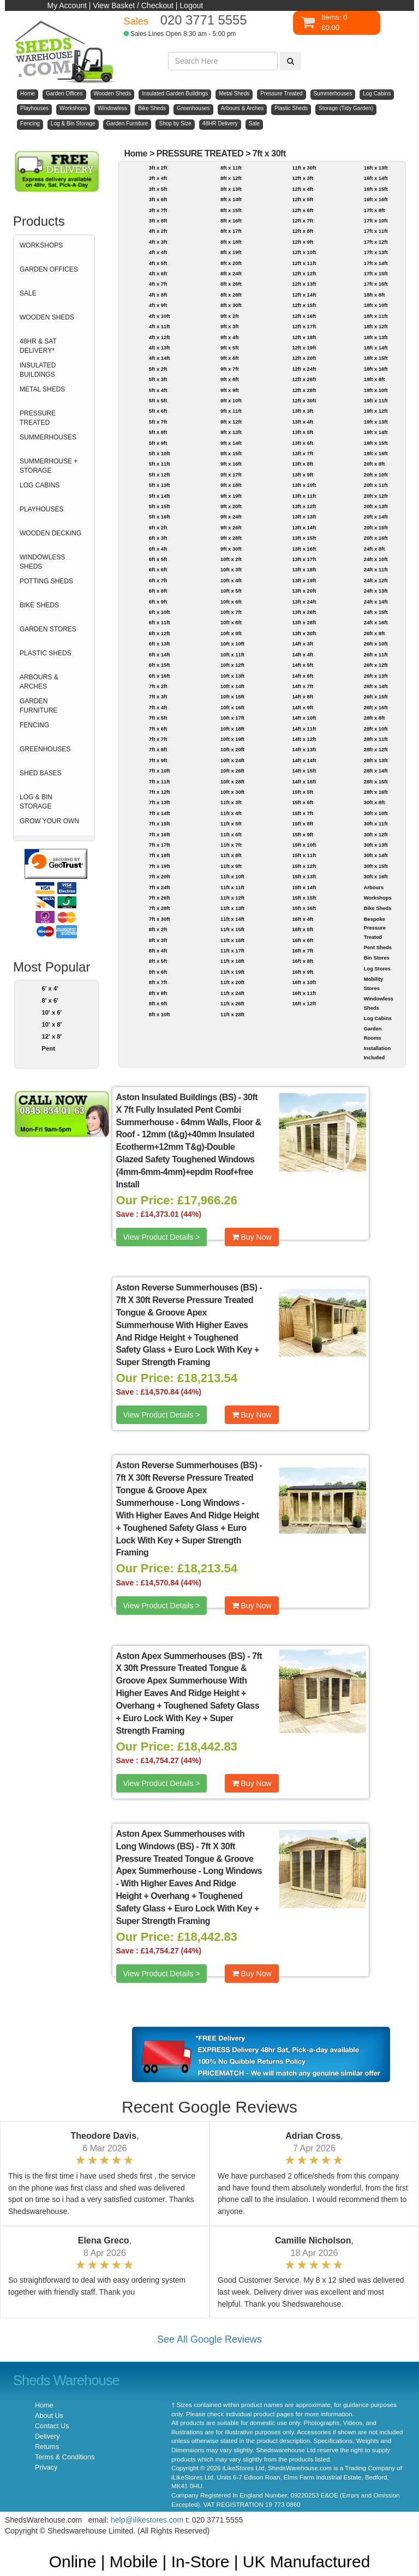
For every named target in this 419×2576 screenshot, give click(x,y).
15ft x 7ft (302, 813)
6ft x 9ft (158, 602)
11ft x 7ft (231, 845)
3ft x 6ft (158, 199)
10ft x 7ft (231, 612)
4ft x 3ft (158, 242)
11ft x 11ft (232, 887)
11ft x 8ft (231, 855)
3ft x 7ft (158, 210)
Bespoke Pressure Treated (375, 928)
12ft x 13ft (304, 284)
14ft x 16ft (304, 782)
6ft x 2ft (158, 527)
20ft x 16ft (376, 538)
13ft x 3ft (302, 411)
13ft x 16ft (304, 549)
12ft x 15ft (304, 305)
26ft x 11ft (376, 654)
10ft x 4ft (231, 580)
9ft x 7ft (229, 369)
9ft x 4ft (229, 337)
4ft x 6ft (158, 273)
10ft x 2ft (231, 559)
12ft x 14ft (304, 295)
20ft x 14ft (376, 517)
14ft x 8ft (302, 696)
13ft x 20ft (304, 591)
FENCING (34, 725)
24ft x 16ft (376, 622)
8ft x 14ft (231, 199)
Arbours (374, 887)
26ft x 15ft (376, 696)
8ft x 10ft (159, 1014)
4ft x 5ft (158, 263)
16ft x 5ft (302, 929)
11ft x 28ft (232, 1014)
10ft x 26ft (232, 771)
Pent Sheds (378, 947)
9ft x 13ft (231, 432)
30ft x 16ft (376, 876)
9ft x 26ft (231, 527)
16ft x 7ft (302, 951)
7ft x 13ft (159, 802)
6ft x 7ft (158, 580)
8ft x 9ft (158, 1003)
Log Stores (377, 969)
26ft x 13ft (376, 676)
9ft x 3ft (229, 326)
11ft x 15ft (232, 929)
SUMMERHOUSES (48, 437)
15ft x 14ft (304, 887)
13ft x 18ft (304, 569)
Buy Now (252, 1237)
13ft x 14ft (304, 527)
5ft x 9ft (158, 443)
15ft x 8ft (302, 824)
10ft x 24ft (232, 760)
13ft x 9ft (302, 475)
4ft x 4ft (158, 252)
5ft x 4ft (158, 390)
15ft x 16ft (304, 908)
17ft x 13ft (376, 252)
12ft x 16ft (304, 316)
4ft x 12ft (159, 337)
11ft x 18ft (232, 961)
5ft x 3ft (158, 379)
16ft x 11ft (304, 993)
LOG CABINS (39, 485)
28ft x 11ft (376, 739)
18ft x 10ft (376, 305)
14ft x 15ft (304, 771)
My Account (67, 5)
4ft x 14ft (159, 358)
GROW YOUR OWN (49, 821)
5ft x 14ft (159, 496)
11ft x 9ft (231, 866)
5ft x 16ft (159, 517)
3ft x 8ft (158, 221)
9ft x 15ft (231, 453)
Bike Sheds (378, 908)
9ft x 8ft (229, 379)
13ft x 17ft (304, 559)
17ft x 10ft (376, 221)
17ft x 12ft (376, 242)
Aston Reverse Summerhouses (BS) (187, 1287)
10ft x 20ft (232, 749)
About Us (49, 2416)
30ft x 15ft (376, 866)
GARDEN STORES (48, 629)
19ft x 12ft (376, 411)
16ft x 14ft (376, 178)
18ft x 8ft (374, 295)
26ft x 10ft (376, 644)
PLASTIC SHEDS (45, 653)
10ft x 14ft (232, 686)
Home (135, 153)
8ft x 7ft (158, 982)
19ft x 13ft (376, 422)
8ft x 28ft (231, 295)
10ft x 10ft (232, 644)
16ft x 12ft (304, 1003)
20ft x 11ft (376, 485)
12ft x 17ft (304, 326)
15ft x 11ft (304, 855)
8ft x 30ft (231, 305)
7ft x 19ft (159, 866)
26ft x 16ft (376, 707)
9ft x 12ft (231, 422)
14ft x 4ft (302, 654)
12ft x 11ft (304, 263)
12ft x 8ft (302, 231)
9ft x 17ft (231, 475)
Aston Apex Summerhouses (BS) (181, 1656)
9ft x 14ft (231, 443)
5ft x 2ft (158, 369)
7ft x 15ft (159, 824)
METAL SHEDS (42, 389)
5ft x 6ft (158, 411)
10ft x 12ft (232, 665)
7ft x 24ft (159, 887)
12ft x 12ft (304, 273)
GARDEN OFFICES (49, 269)
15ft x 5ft (302, 792)
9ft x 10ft (231, 400)
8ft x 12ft (231, 178)
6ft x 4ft (158, 549)
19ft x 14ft (376, 432)
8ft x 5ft (158, 961)
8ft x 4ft (158, 951)
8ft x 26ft (231, 284)
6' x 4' (50, 988)
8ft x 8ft (158, 993)
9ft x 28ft (231, 538)
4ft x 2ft (158, 231)
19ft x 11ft (376, 400)
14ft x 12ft (304, 739)
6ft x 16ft (159, 676)
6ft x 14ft (159, 654)
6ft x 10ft (159, 612)
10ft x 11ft (232, 654)
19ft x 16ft (376, 453)
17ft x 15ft (376, 273)
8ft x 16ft (231, 221)
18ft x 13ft (376, 337)
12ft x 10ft (304, 252)
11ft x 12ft (232, 898)
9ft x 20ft (231, 506)
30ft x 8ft (374, 802)
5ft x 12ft (159, 475)
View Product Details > (161, 1237)
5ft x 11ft (159, 464)
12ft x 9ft (302, 242)
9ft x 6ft (229, 358)
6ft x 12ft (159, 633)
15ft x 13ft (304, 876)
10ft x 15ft (232, 696)
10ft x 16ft (232, 707)
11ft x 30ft (304, 168)
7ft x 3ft (158, 696)
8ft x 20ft (231, 263)
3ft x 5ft (158, 189)
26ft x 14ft (376, 686)
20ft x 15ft (376, 527)
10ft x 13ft (232, 676)
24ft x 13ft (376, 591)
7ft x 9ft (158, 760)
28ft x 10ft (376, 729)
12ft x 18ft (304, 337)
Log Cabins (378, 1018)
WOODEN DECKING (50, 533)
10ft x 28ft (232, 782)
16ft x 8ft (302, 961)
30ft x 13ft (376, 845)
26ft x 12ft (376, 665)
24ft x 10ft (376, 559)
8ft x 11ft (231, 168)
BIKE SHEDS (39, 605)
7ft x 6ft (158, 729)
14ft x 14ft (304, 760)
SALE (28, 293)
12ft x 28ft (304, 390)
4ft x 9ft (158, 305)
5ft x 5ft (158, 400)
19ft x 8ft (374, 379)
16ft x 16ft (376, 199)
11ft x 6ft (231, 834)
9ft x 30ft (231, 549)
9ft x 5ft (229, 348)
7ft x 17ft (159, 845)
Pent (48, 1048)
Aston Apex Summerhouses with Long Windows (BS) (180, 1840)
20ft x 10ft (376, 475)
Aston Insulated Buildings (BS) (176, 1097)
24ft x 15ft (376, 612)
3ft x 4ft (158, 178)
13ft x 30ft (304, 633)
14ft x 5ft (302, 665)
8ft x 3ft (158, 940)
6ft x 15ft (159, 665)
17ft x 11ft (376, 231)
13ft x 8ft (302, 464)
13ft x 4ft (302, 422)
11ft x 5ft (231, 824)
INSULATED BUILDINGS (38, 369)
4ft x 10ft (159, 316)
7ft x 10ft (159, 771)
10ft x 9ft (231, 633)
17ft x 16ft (376, 284)
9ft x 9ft (229, 390)
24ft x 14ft (376, 602)
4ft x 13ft (159, 348)
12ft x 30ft (304, 400)
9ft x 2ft (229, 316)
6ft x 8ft (158, 591)
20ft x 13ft (376, 506)
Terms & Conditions (64, 2457)
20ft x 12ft (376, 496)
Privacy (46, 2467)
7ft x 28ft (159, 908)
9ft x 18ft (231, 485)
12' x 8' (52, 1036)
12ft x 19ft (304, 348)
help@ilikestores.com (147, 2519)
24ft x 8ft (374, 549)
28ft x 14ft (376, 771)
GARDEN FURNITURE (38, 705)
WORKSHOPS (41, 245)
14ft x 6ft (302, 676)
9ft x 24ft (231, 517)
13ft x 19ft (304, 580)
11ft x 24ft (232, 993)
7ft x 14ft (159, 813)
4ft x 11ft (159, 326)
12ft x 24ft (304, 369)
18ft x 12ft (376, 326)
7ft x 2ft (158, 686)
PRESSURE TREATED (38, 417)
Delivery (47, 2436)
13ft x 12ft (304, 506)
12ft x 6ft (302, 210)
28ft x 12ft (376, 749)
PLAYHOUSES (41, 509)
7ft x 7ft (158, 739)
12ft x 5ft (302, 199)
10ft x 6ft (231, 602)
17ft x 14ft (376, 263)
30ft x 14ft (376, 855)
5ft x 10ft (159, 453)
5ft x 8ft (158, 432)
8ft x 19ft (231, 252)
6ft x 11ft (159, 622)
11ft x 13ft (232, 908)
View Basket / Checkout (133, 5)
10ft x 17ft (232, 718)
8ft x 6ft (158, 972)
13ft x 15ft (304, 538)
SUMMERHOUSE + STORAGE (48, 465)
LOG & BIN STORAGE (36, 801)
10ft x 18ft (232, 729)
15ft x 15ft (304, 898)
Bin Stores (377, 958)
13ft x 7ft (302, 453)
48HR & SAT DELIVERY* (38, 345)
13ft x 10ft (304, 485)
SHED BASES (41, 773)
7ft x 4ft (158, 707)
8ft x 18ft (231, 242)
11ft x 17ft (232, 951)
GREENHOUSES (45, 749)
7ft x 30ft (269, 153)
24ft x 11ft (376, 569)
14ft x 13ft (304, 749)
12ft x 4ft (302, 189)
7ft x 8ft (158, 749)
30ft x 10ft (376, 813)
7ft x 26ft (159, 898)
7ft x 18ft (159, 855)
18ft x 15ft (376, 358)
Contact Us (52, 2426)
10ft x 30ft (232, 792)
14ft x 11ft (304, 729)
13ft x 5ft (302, 432)
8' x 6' (50, 1000)
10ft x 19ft (232, 739)
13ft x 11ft (304, 496)
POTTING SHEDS (46, 581)
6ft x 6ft (158, 569)
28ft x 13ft (376, 760)
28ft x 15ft (376, 782)
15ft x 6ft (302, 802)
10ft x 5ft (231, 591)
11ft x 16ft (232, 940)
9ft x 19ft (231, 496)
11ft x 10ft (232, 876)
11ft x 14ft (232, 919)
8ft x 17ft (231, 231)
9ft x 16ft (231, 464)
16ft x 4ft (302, 919)
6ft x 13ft (159, 644)
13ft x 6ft (302, 443)
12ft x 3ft (302, 178)
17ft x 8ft (374, 210)
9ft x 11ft (231, 411)
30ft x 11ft (376, 824)
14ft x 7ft (302, 686)
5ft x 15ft (159, 506)
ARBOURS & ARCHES (39, 681)
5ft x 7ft (158, 422)
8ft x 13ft (231, 189)
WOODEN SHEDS (47, 317)
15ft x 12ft (304, 866)
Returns (47, 2447)
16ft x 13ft (376, 168)
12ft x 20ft (304, 358)
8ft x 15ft (231, 210)
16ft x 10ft (304, 982)
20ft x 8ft (374, 464)
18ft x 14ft (376, 348)
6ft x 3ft (158, 538)
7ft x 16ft (159, 834)
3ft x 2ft (158, 168)
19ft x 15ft (376, 443)
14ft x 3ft (302, 644)
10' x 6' (52, 1012)
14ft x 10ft (304, 718)
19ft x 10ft (376, 390)
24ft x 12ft (376, 580)
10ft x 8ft (231, 622)
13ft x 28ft (304, 622)
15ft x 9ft (302, 834)
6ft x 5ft (158, 559)
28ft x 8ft (374, 718)
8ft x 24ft (231, 273)
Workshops (378, 898)
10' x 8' (52, 1024)
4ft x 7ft (158, 284)
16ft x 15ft (376, 189)
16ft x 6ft (302, 940)
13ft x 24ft (304, 602)
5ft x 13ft (159, 485)
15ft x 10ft (304, 845)
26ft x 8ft (374, 633)
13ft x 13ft (304, 517)
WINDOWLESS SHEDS (42, 561)
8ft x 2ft (158, 929)
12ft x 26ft (304, 379)
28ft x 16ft (376, 792)
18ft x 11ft (376, 316)
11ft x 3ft (231, 802)
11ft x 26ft (232, 1003)
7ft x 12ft (159, 792)
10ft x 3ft (231, 569)
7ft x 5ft (158, 718)
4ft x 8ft (158, 295)
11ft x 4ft (231, 813)
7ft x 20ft (159, 876)
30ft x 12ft (376, 834)
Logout (191, 5)
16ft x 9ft (302, 972)
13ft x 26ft (304, 612)
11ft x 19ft (232, 972)
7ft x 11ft (159, 782)
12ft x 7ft (302, 221)
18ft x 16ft (376, 369)
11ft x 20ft (232, 982)
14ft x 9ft (302, 707)
